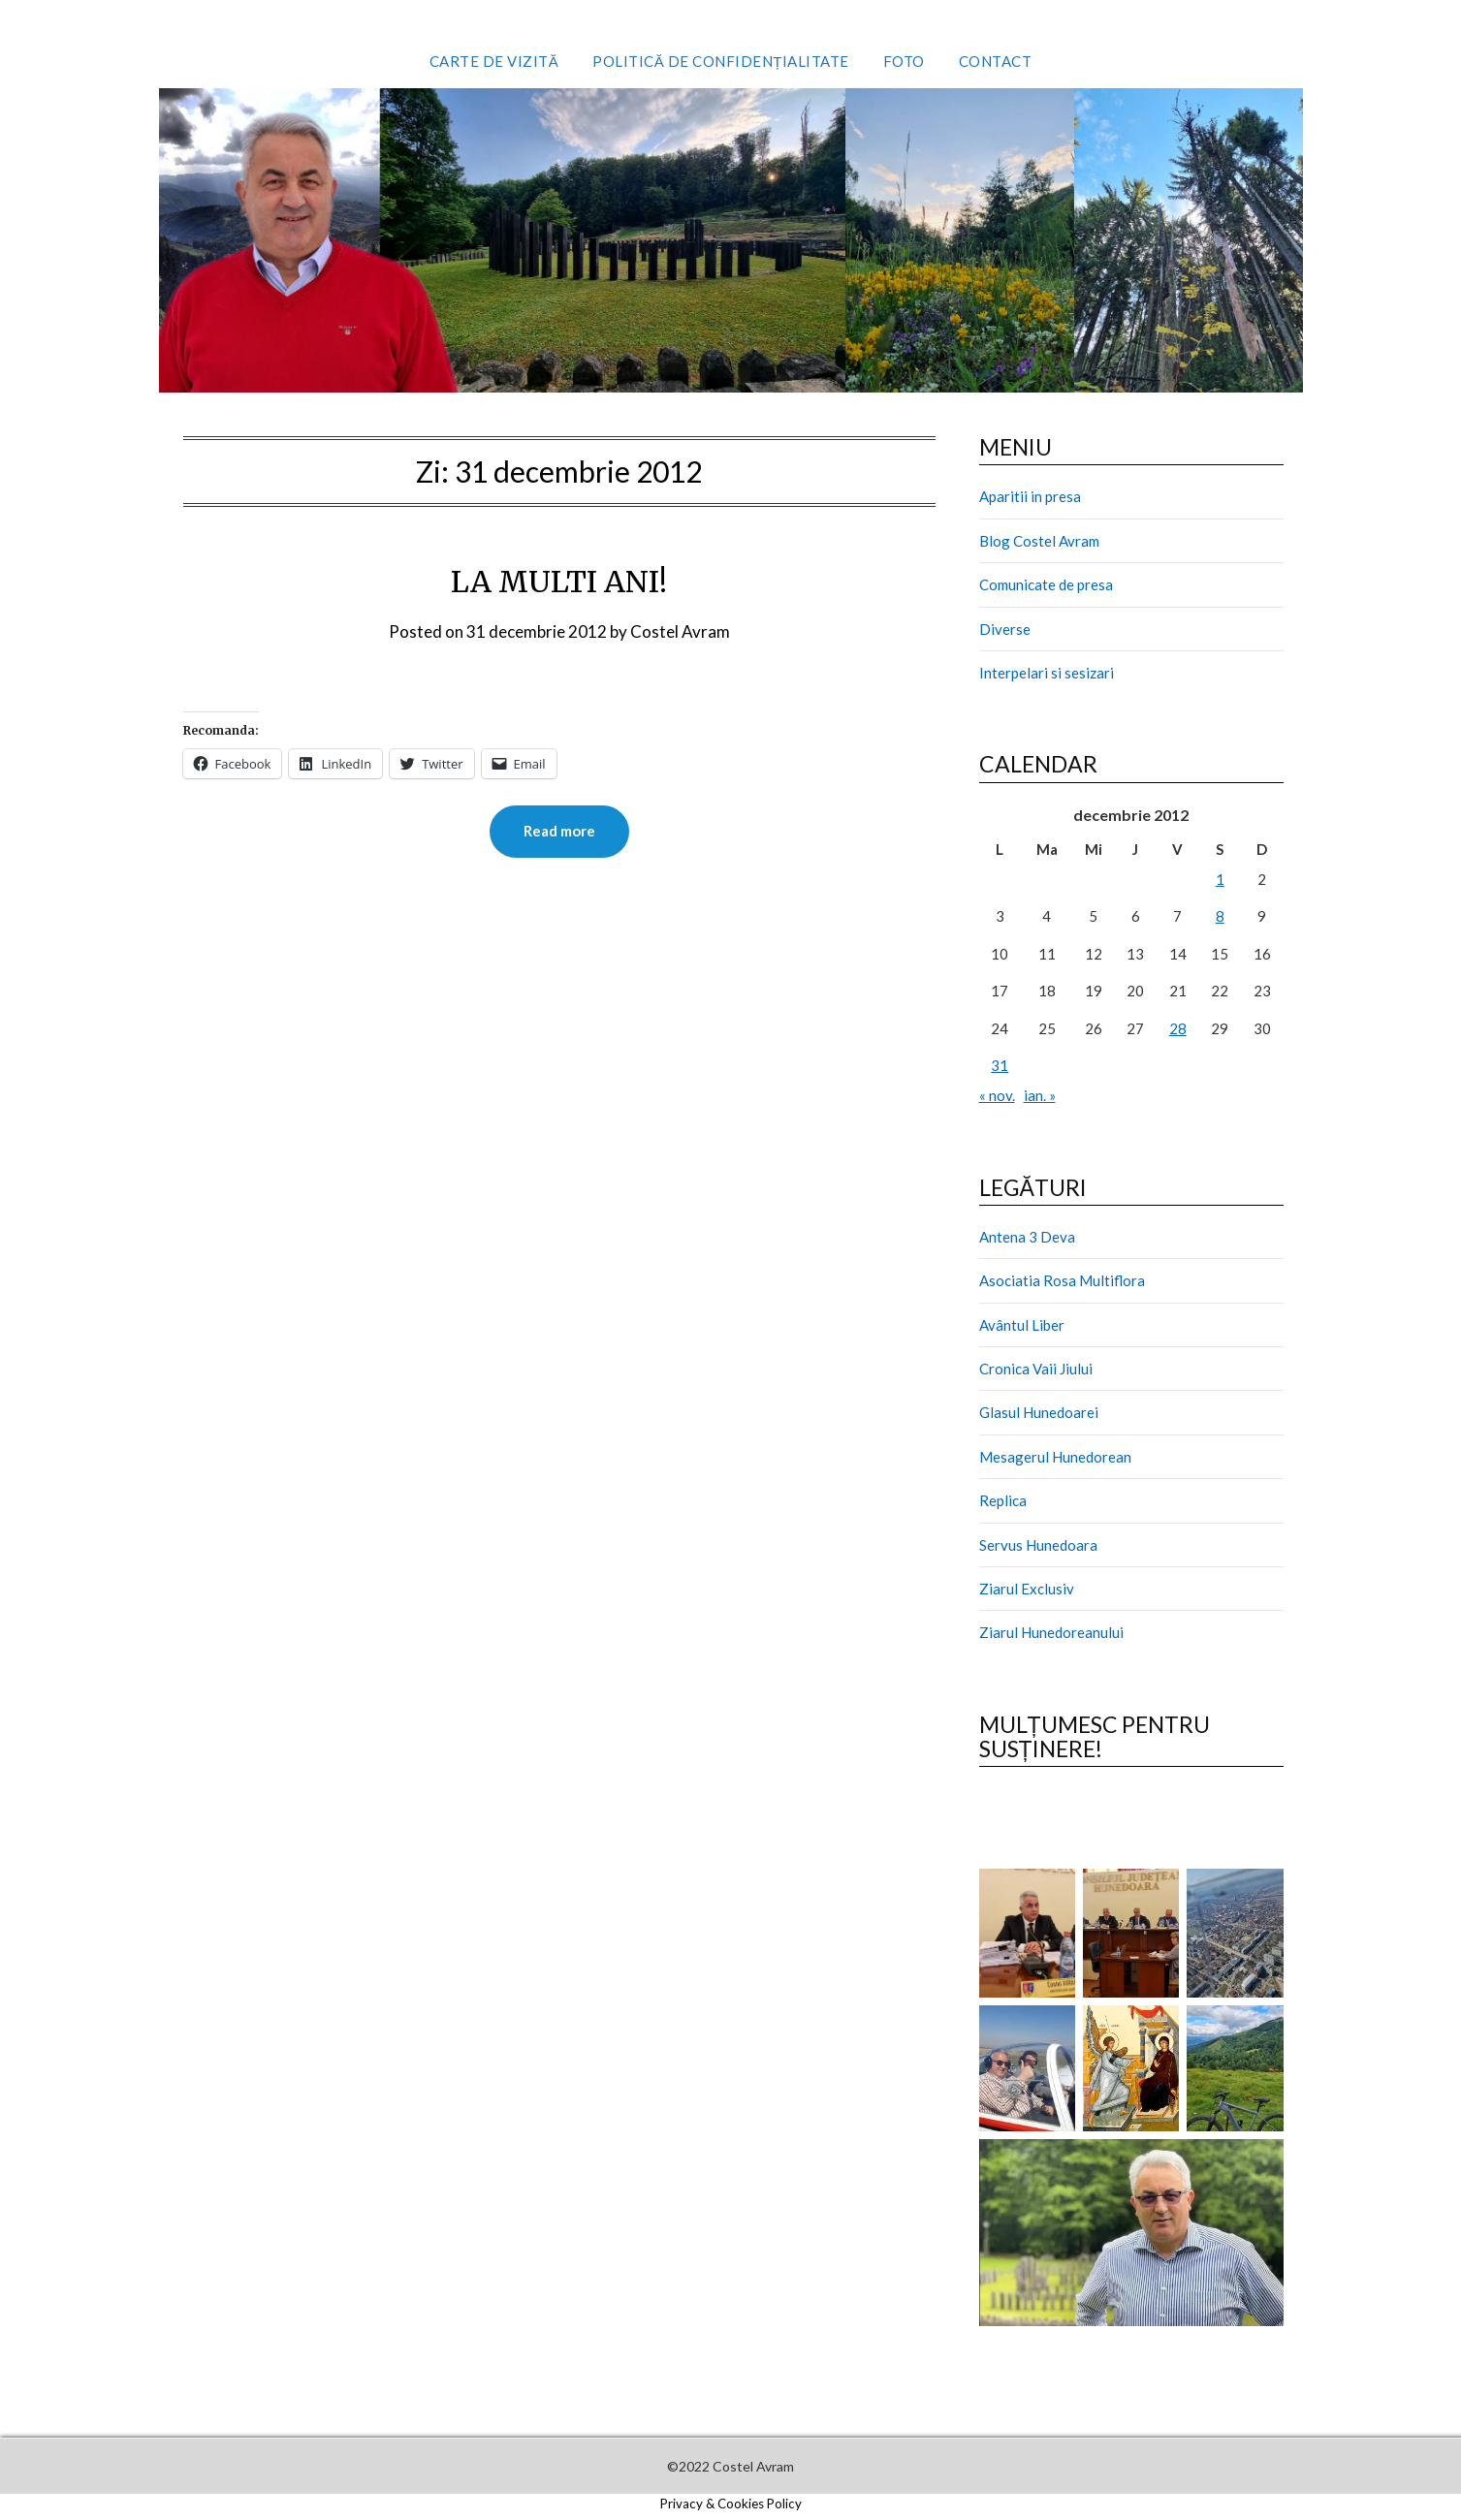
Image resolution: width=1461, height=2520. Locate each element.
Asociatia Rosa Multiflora (1062, 1280)
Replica (1003, 1500)
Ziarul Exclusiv (1026, 1588)
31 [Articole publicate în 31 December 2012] (999, 1065)
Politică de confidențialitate (720, 61)
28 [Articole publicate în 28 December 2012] (1178, 1028)
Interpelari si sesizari (1046, 672)
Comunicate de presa (1046, 584)
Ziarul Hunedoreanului (1051, 1632)
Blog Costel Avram (1039, 541)
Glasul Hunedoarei (1038, 1412)
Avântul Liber (1021, 1325)
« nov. (997, 1095)
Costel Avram (680, 631)
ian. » (1040, 1095)
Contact (995, 61)
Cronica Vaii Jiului (1036, 1368)
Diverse (1005, 629)
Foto (904, 61)
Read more (559, 831)
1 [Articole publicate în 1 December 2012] (1220, 879)
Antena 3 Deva (1027, 1236)
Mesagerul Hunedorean (1055, 1456)
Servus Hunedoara (1038, 1545)
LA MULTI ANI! (559, 581)
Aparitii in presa (1030, 496)
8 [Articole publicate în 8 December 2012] (1220, 916)
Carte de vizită (494, 61)
